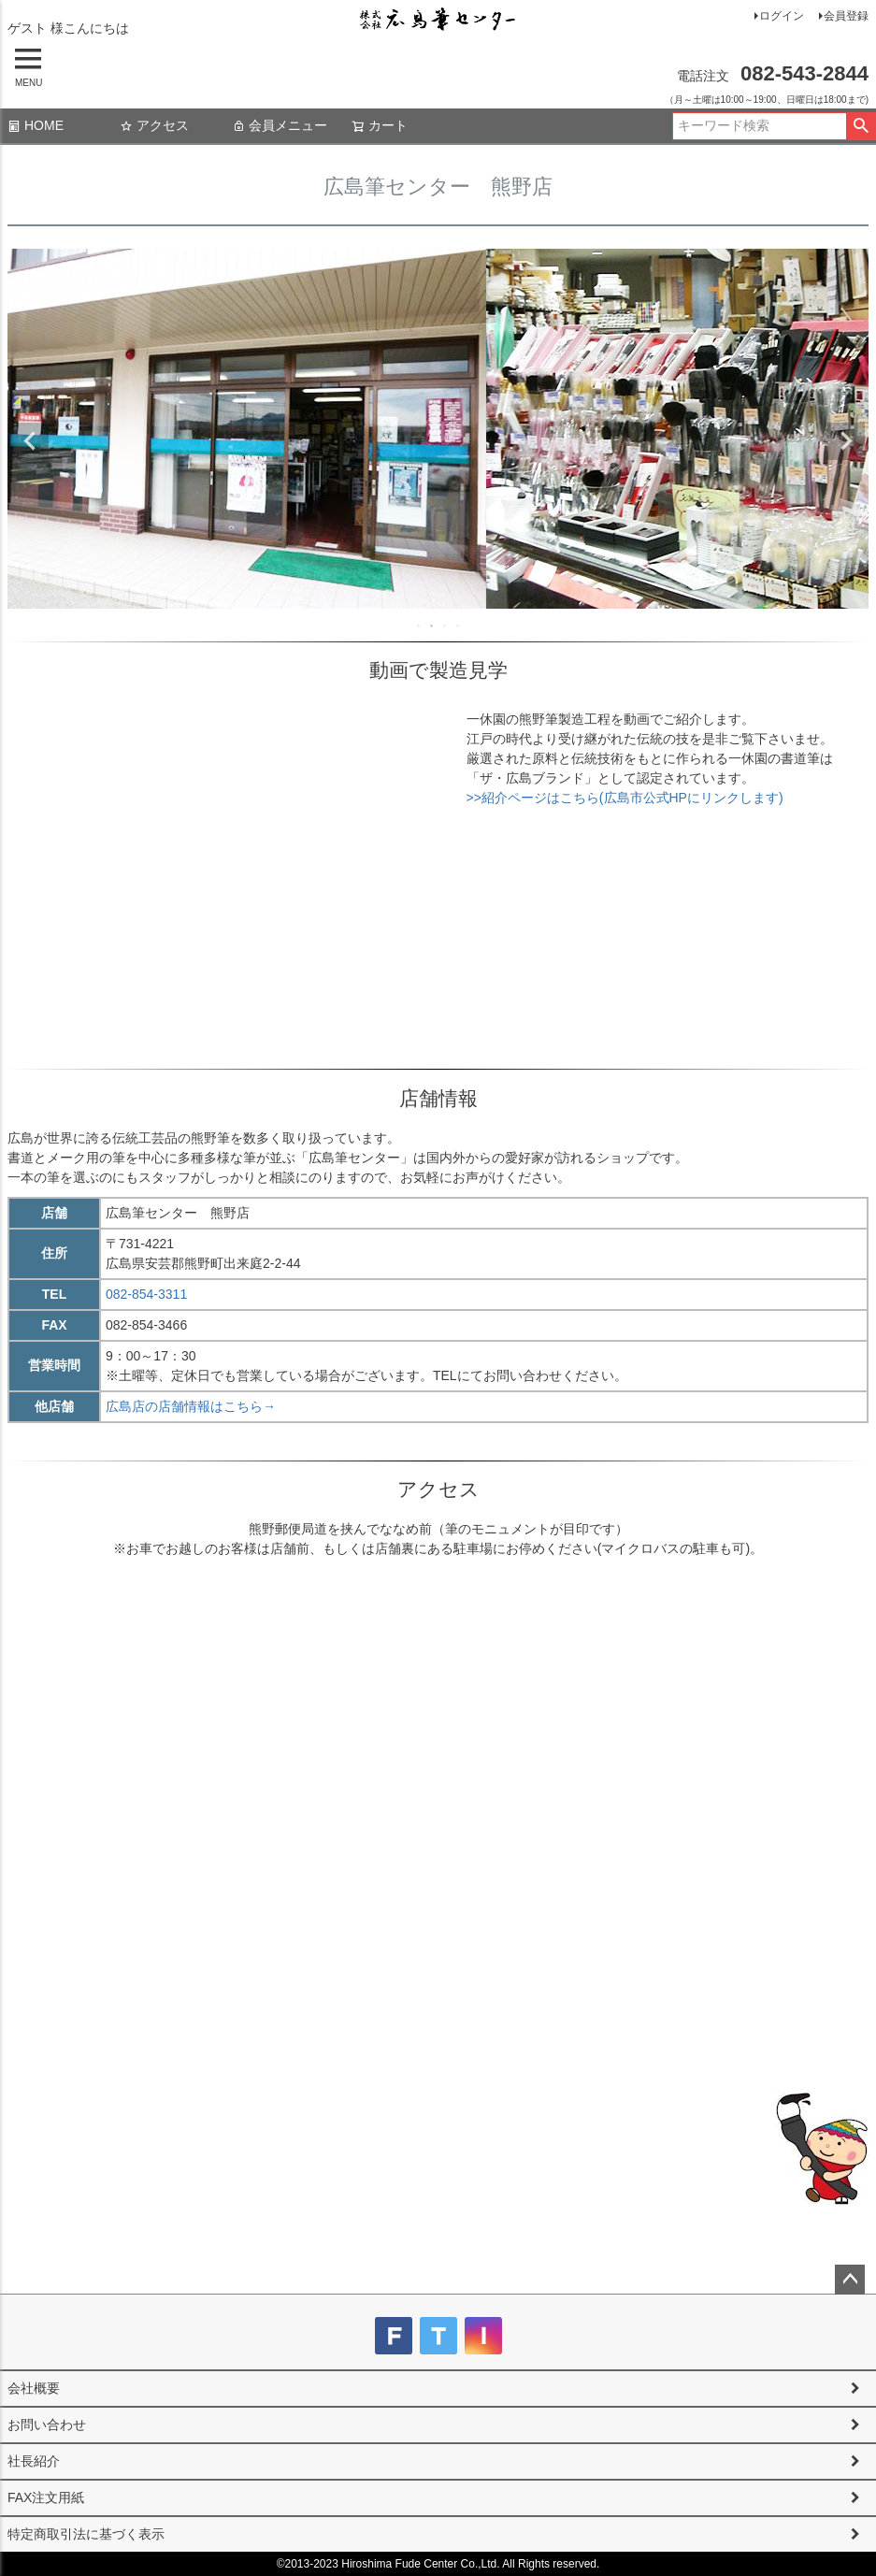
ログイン (781, 15)
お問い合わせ (46, 2424)
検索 (860, 126)
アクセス (154, 125)
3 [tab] (446, 625)
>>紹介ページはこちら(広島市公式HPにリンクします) (625, 797)
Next (846, 441)
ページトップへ (850, 2280)
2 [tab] (433, 625)
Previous (30, 441)
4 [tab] (459, 625)
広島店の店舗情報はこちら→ (191, 1406)
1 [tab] (419, 625)
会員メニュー (279, 125)
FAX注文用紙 (45, 2497)
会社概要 (33, 2388)
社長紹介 (33, 2461)
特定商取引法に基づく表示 (86, 2533)
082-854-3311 (146, 1294)
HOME (35, 125)
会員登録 (846, 15)
